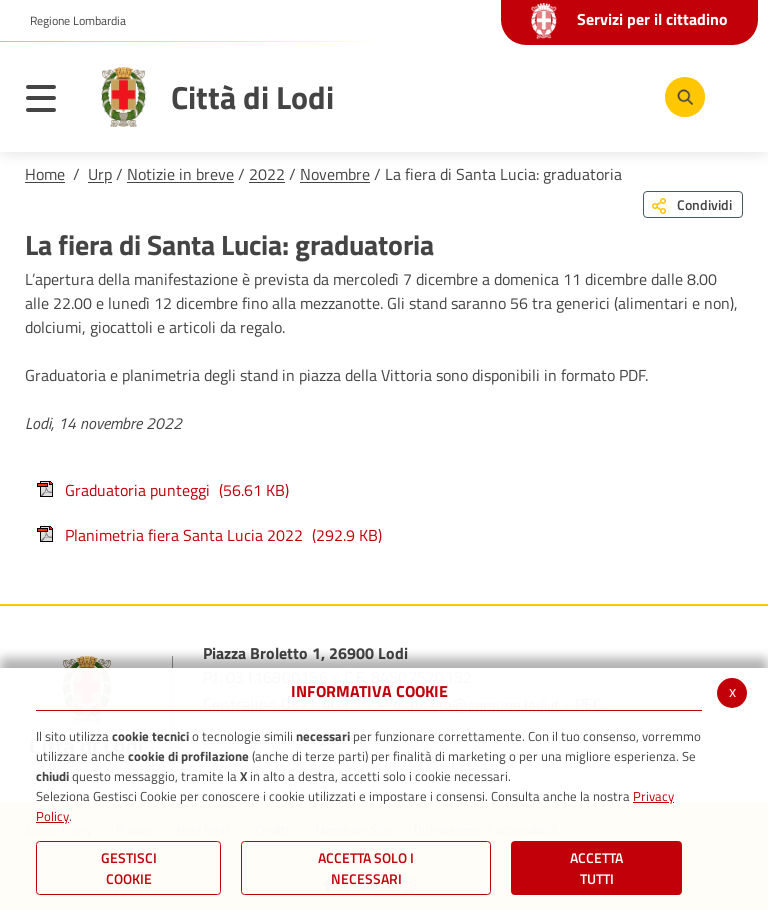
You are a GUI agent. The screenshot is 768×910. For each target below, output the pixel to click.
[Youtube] (557, 96)
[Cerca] (681, 97)
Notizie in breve (180, 174)
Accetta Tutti (596, 868)
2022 (267, 174)
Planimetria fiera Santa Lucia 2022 (208, 535)
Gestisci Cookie (129, 868)
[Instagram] (617, 96)
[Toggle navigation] (51, 102)
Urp (100, 174)
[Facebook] (497, 96)
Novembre (335, 174)
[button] (70, 21)
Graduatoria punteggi (162, 490)
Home (45, 174)
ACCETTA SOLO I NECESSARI (366, 868)
